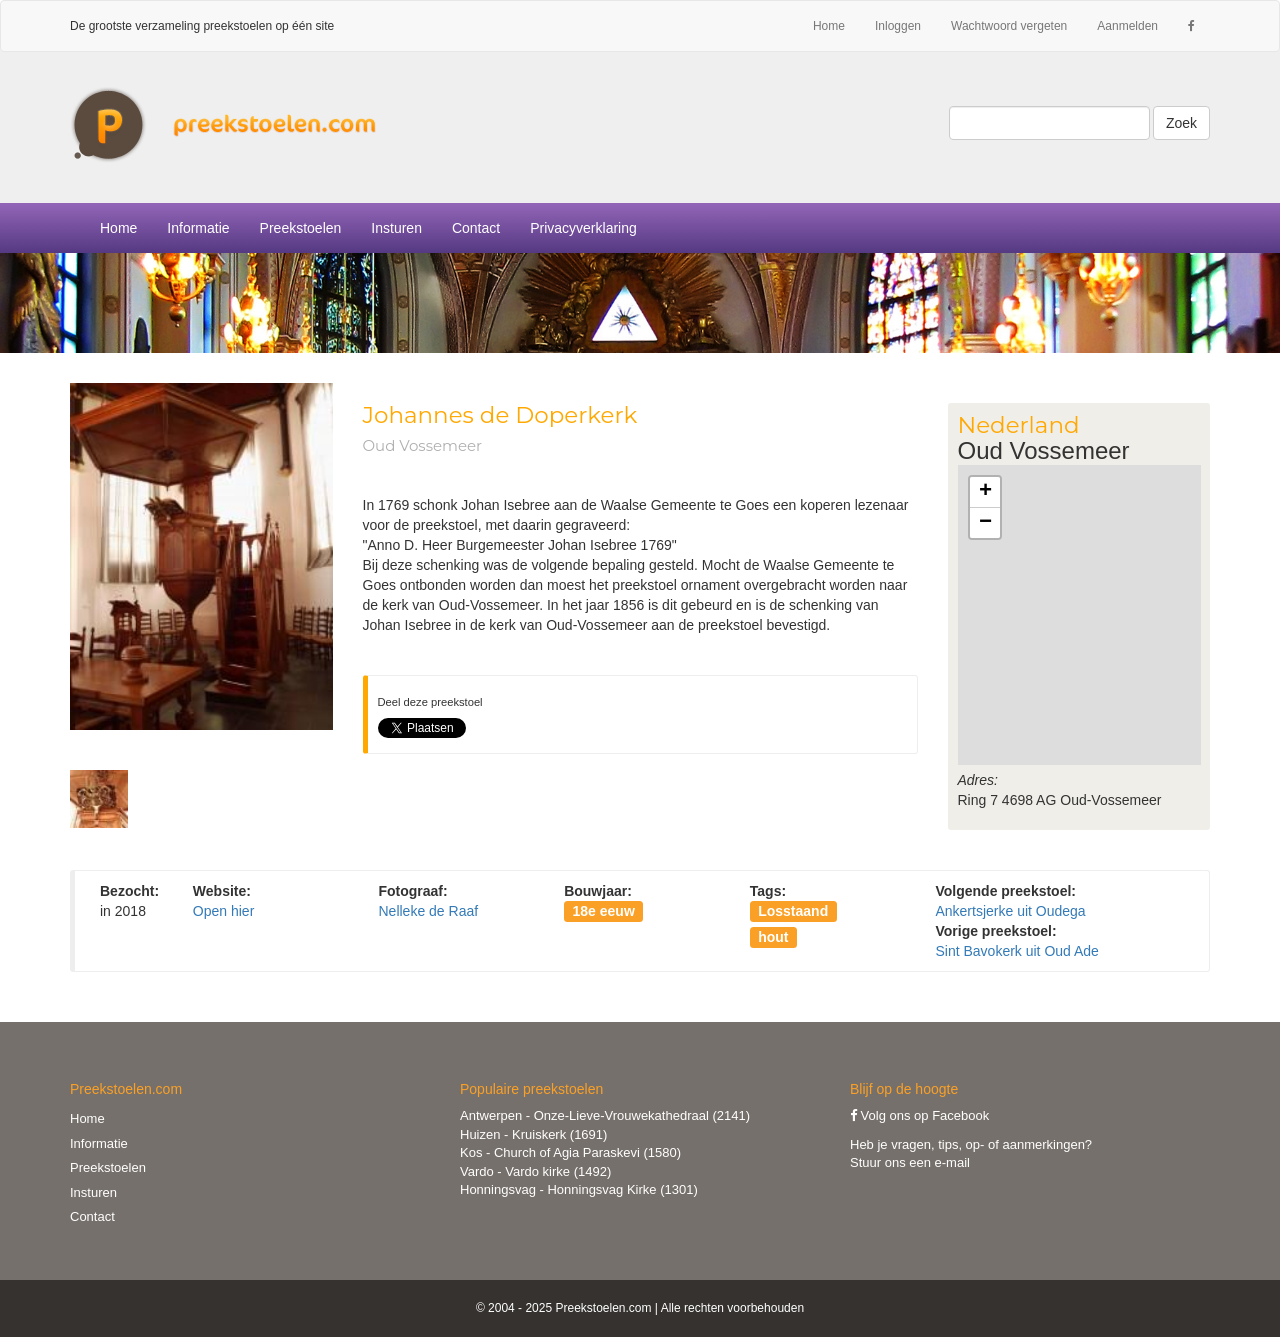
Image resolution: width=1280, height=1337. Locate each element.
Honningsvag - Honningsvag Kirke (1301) (579, 1189)
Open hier (223, 911)
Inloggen (898, 26)
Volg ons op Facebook (919, 1115)
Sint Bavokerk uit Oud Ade (1016, 951)
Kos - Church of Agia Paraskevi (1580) (570, 1152)
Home (829, 26)
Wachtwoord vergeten (1009, 26)
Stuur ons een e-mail (910, 1162)
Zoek (1181, 123)
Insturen (396, 228)
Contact (476, 228)
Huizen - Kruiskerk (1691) (533, 1134)
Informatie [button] (198, 228)
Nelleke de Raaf (428, 911)
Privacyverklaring (583, 228)
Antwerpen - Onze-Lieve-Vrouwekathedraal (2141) (605, 1115)
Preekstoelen (301, 228)
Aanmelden (1127, 26)
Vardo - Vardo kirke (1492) (535, 1171)
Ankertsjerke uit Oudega (1010, 911)
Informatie (99, 1143)
